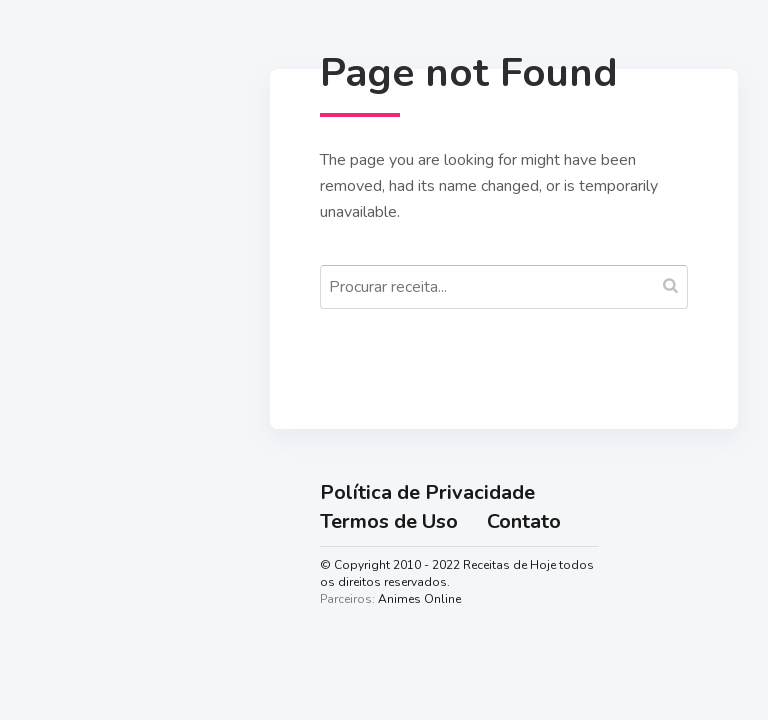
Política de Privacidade (427, 492)
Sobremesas (91, 503)
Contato (524, 521)
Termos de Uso (389, 521)
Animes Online (419, 599)
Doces (66, 410)
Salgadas (79, 457)
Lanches (73, 550)
